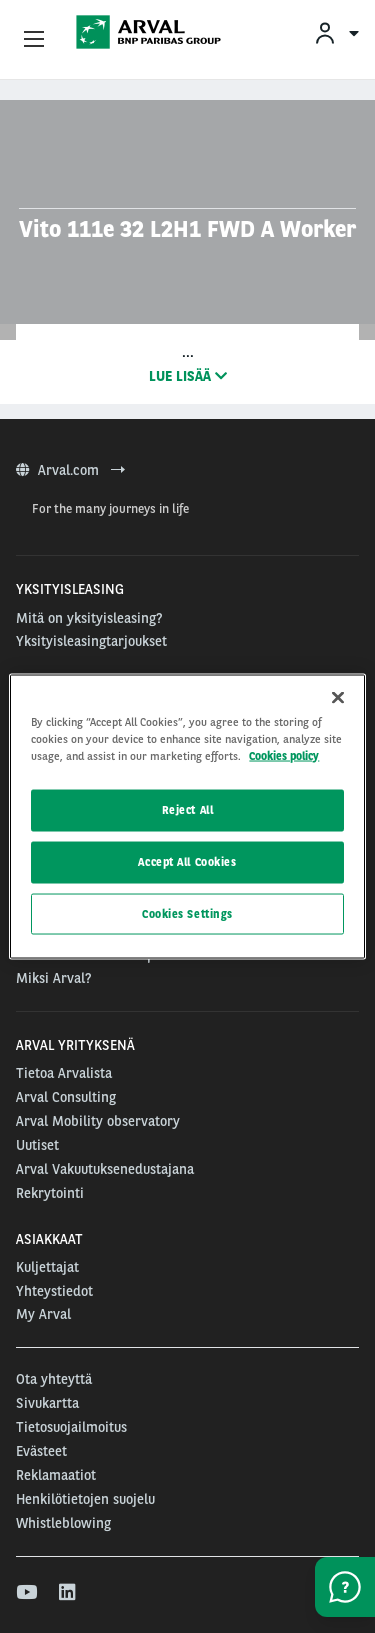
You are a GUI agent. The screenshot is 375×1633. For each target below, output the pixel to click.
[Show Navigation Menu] (34, 40)
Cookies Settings (187, 913)
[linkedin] (68, 1593)
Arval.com (70, 470)
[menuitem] (336, 32)
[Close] (338, 697)
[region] (187, 816)
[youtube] (25, 1593)
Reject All (188, 809)
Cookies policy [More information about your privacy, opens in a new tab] (284, 755)
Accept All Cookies (187, 861)
